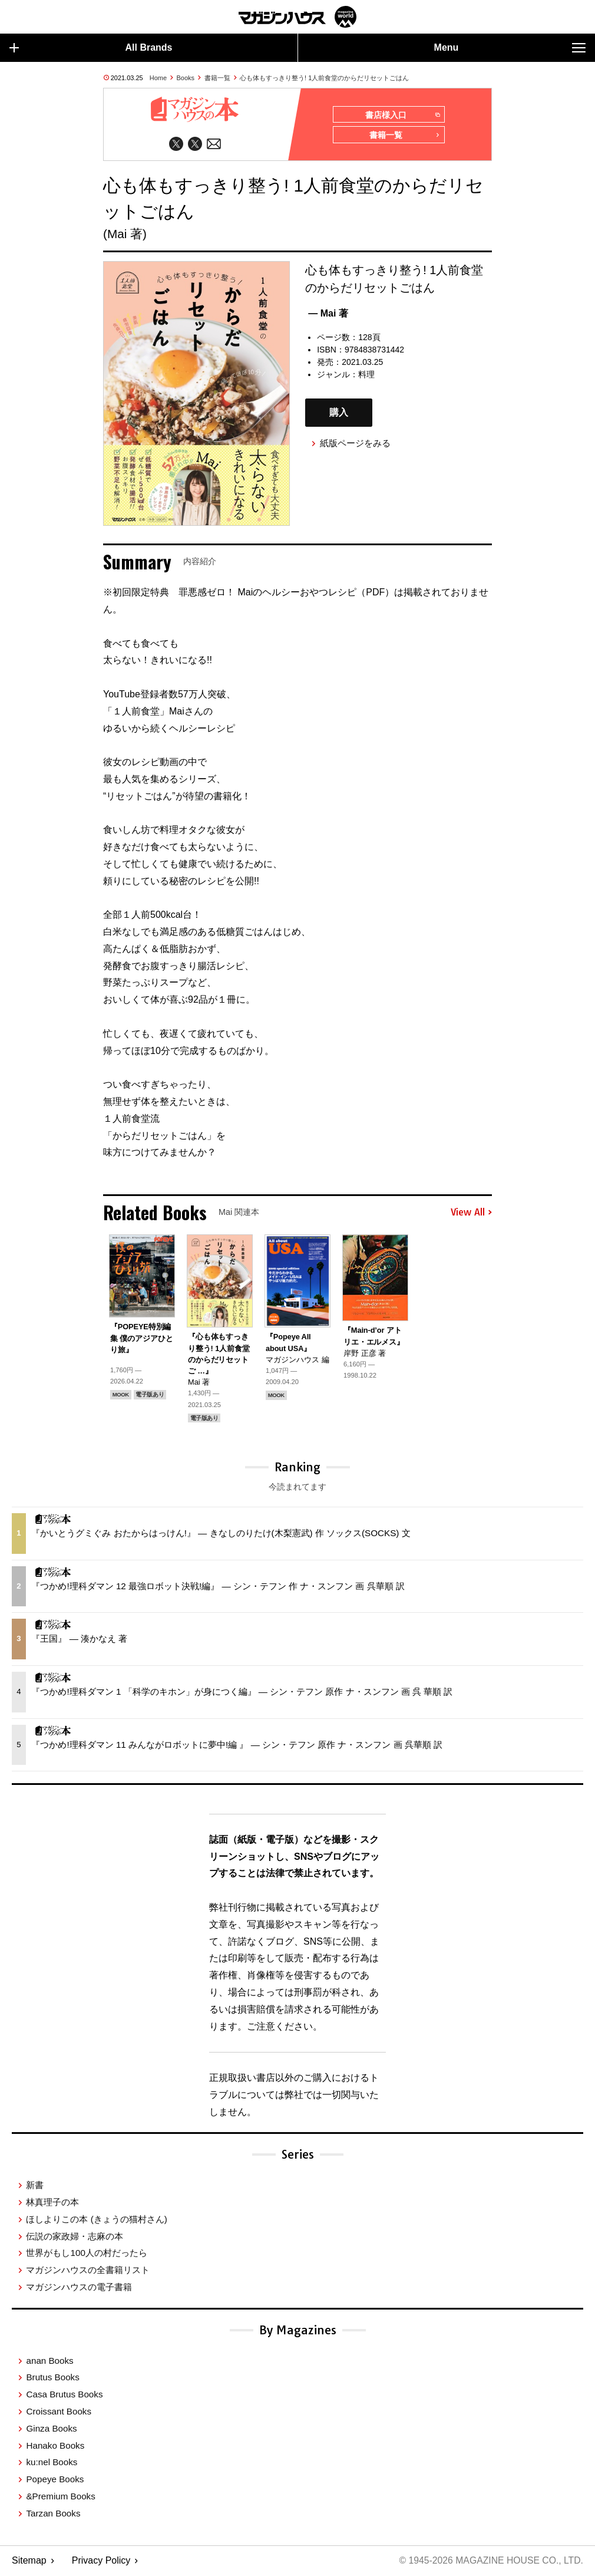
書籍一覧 (217, 77)
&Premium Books (60, 2497)
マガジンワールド (297, 17)
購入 (338, 414)
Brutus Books (52, 2378)
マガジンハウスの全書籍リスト (88, 2270)
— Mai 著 (328, 314)
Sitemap (29, 2562)
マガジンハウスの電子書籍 (79, 2287)
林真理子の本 (52, 2203)
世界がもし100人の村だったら (86, 2253)
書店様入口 (402, 115)
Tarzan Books (53, 2514)
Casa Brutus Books (64, 2395)
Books (186, 77)
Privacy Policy (101, 2562)
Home (158, 77)
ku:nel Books (51, 2463)
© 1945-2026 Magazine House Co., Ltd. (489, 2562)
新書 (35, 2185)
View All (471, 1213)
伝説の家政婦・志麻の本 (74, 2237)
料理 (366, 375)
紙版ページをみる (355, 444)
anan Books (49, 2361)
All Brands (91, 48)
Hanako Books (55, 2446)
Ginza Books (51, 2429)
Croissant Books (58, 2412)
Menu (510, 48)
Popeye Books (55, 2480)
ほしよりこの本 (96, 2220)
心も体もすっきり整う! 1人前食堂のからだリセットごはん (324, 77)
